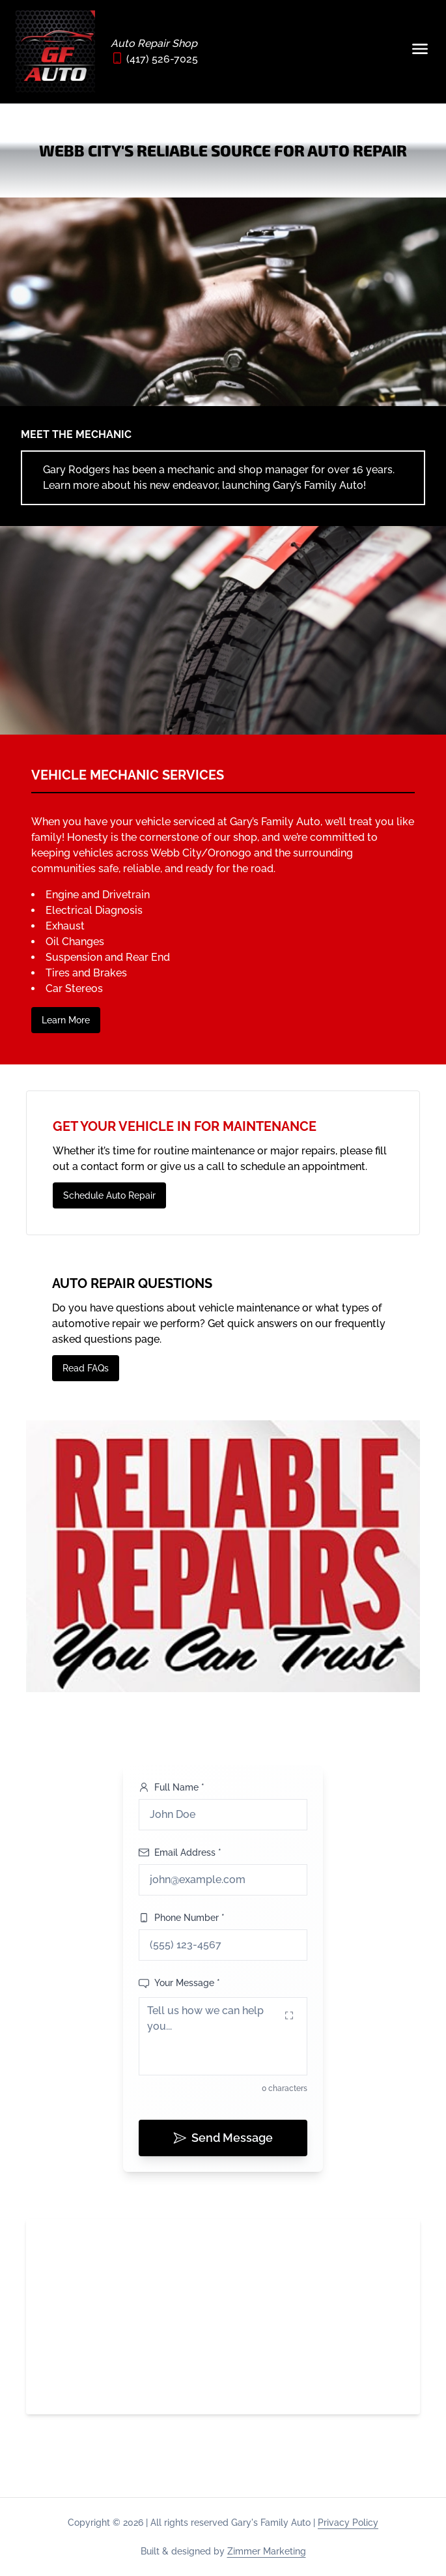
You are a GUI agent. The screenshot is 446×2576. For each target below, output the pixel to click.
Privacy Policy (348, 2522)
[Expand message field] (289, 2015)
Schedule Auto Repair (109, 1195)
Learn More (66, 1020)
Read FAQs (86, 1368)
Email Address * (180, 1852)
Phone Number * (182, 1917)
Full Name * (171, 1787)
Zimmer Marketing (266, 2551)
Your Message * (179, 1983)
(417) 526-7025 (162, 59)
